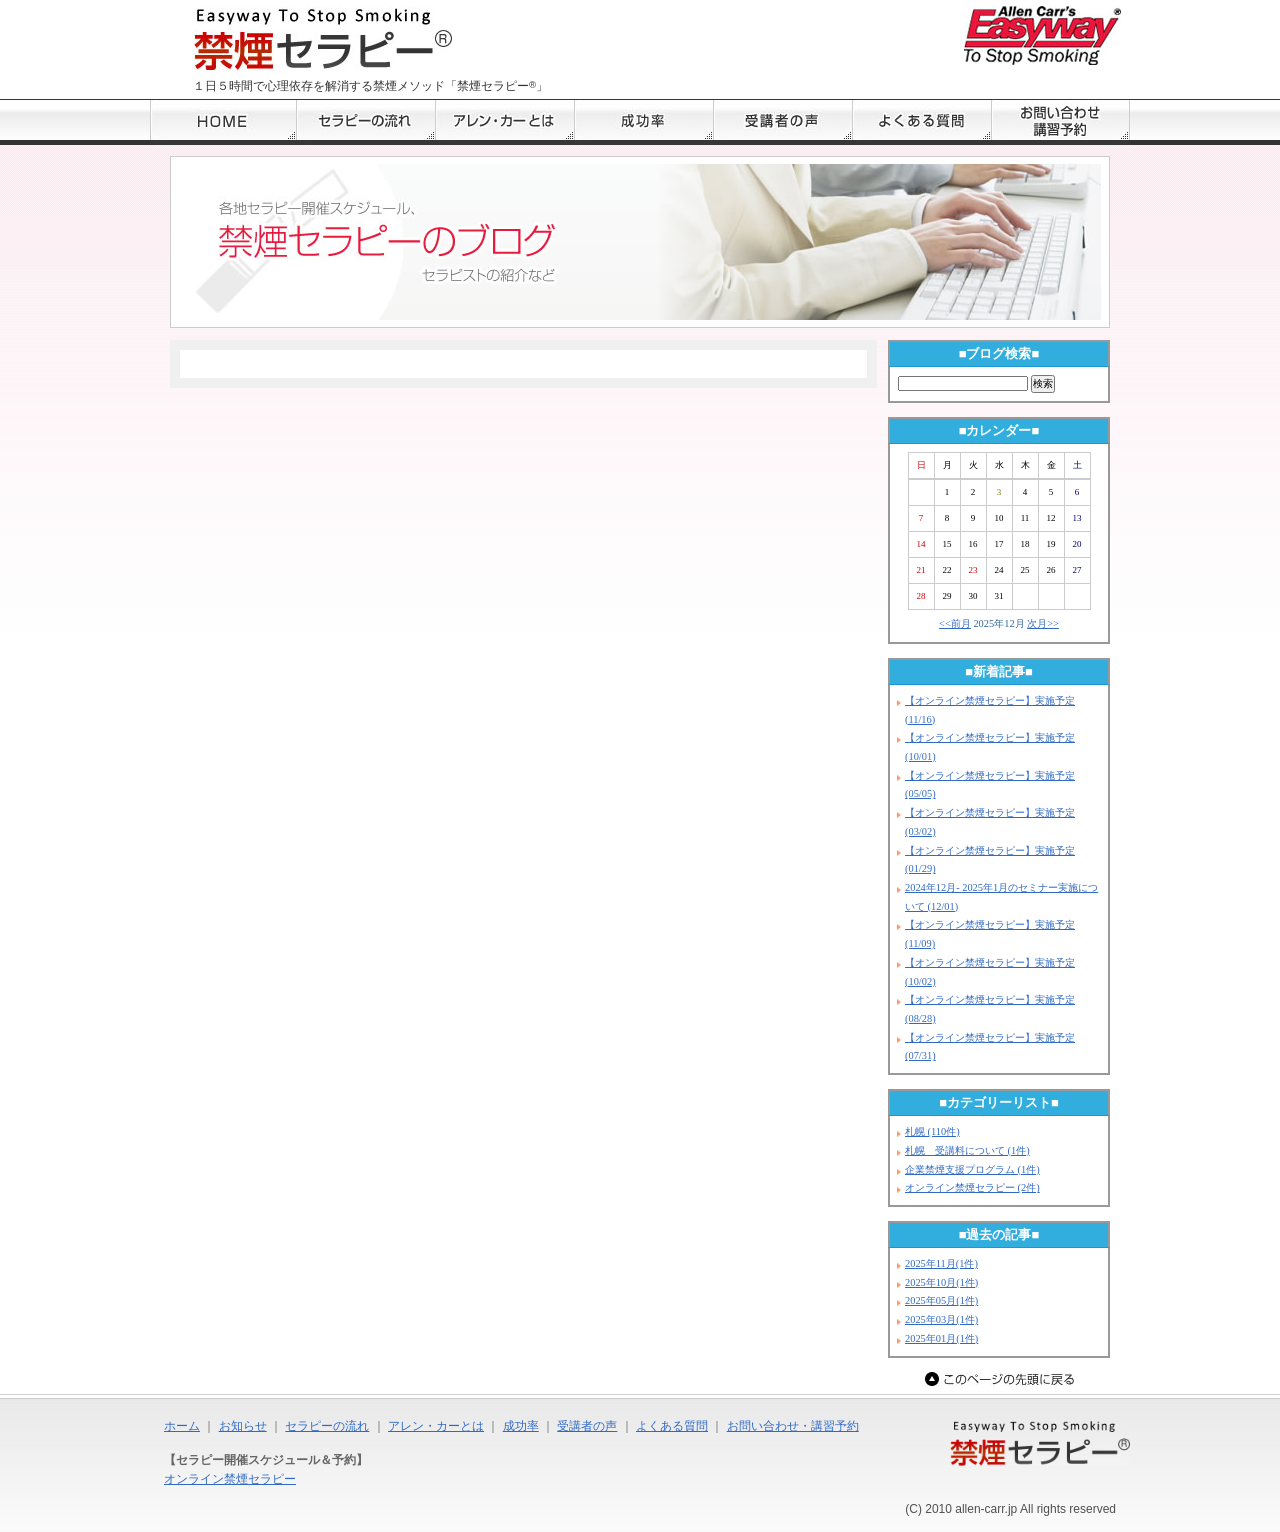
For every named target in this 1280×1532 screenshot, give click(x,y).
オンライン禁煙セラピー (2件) (972, 1187)
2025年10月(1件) (941, 1282)
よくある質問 (672, 1426)
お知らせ (243, 1426)
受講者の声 (587, 1426)
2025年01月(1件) (941, 1338)
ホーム (182, 1426)
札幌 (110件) (932, 1131)
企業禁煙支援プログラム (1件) (972, 1169)
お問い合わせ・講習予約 (793, 1426)
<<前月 (955, 623)
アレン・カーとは (436, 1426)
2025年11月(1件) (941, 1263)
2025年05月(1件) (941, 1300)
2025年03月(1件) (941, 1319)
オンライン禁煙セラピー (230, 1479)
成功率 (521, 1426)
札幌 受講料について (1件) (967, 1150)
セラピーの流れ (327, 1426)
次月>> (1043, 623)
